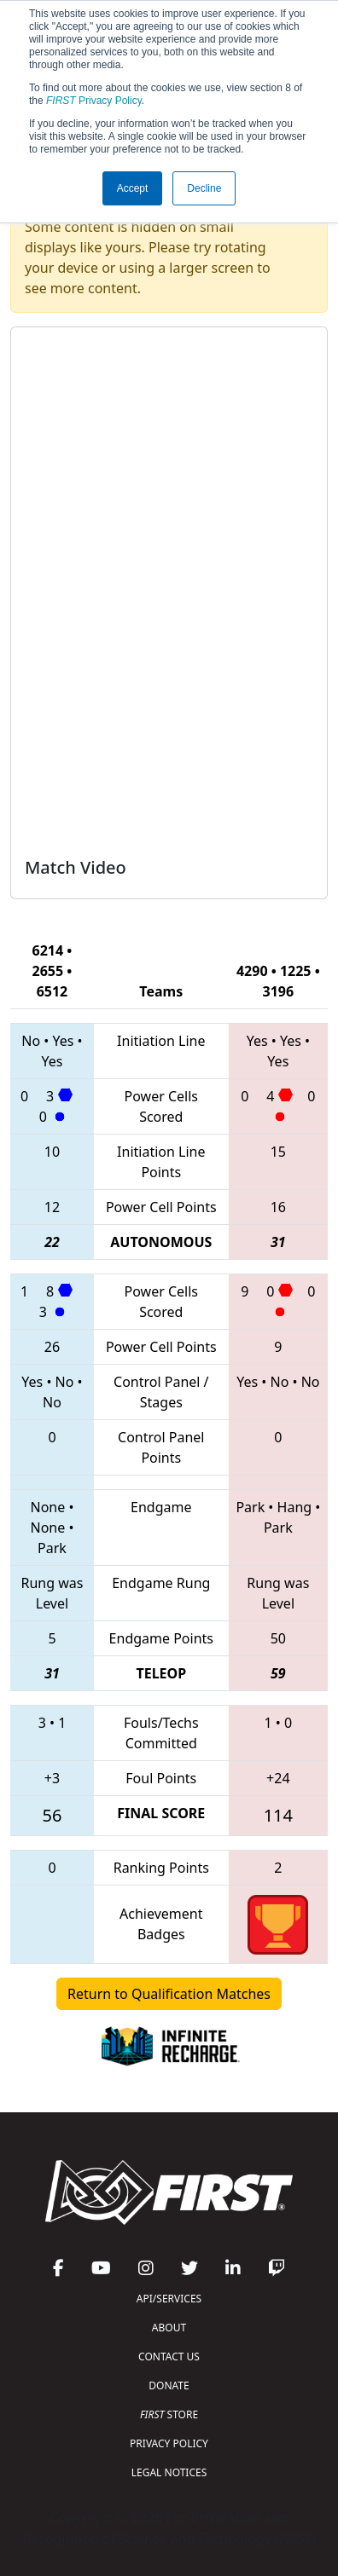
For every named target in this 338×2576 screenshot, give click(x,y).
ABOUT (169, 2327)
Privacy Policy (94, 101)
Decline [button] (204, 188)
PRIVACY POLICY (169, 2443)
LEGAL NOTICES (169, 2472)
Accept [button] (133, 188)
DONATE (169, 2385)
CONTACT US (169, 2356)
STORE (169, 2414)
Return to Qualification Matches (169, 1993)
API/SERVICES (169, 2298)
